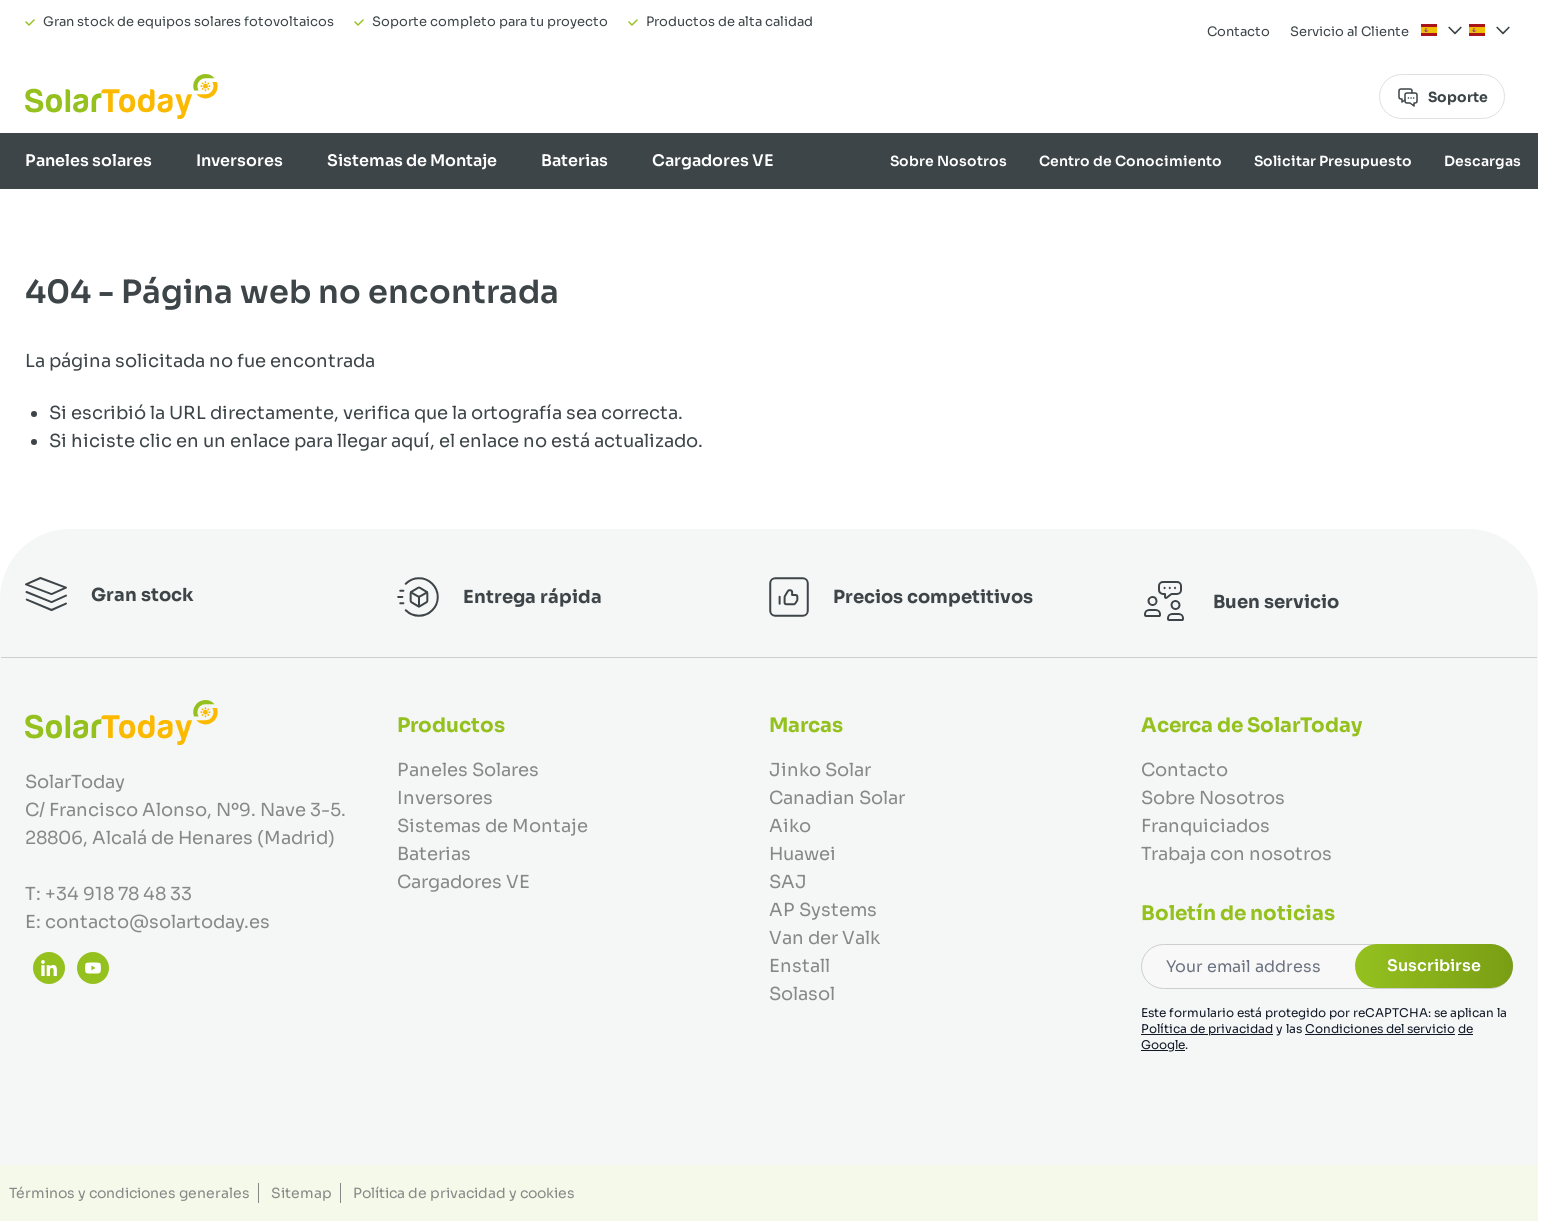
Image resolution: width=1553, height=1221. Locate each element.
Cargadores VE (713, 160)
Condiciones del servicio (1380, 1028)
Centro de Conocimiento (1130, 161)
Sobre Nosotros (948, 161)
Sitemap (301, 1193)
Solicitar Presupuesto (1333, 161)
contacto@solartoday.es (157, 922)
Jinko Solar (820, 770)
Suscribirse (1434, 965)
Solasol (802, 994)
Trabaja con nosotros (1236, 854)
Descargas (1482, 161)
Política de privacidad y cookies (464, 1193)
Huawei (802, 854)
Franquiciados (1205, 826)
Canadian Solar (837, 798)
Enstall (799, 966)
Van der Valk (824, 938)
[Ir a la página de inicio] (121, 96)
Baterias (574, 160)
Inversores (239, 160)
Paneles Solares (468, 770)
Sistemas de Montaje (412, 160)
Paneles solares (88, 160)
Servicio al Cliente (1349, 31)
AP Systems (823, 910)
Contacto (1238, 31)
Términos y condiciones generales (129, 1193)
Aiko (790, 826)
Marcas (1495, 217)
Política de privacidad (1207, 1028)
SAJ (788, 882)
